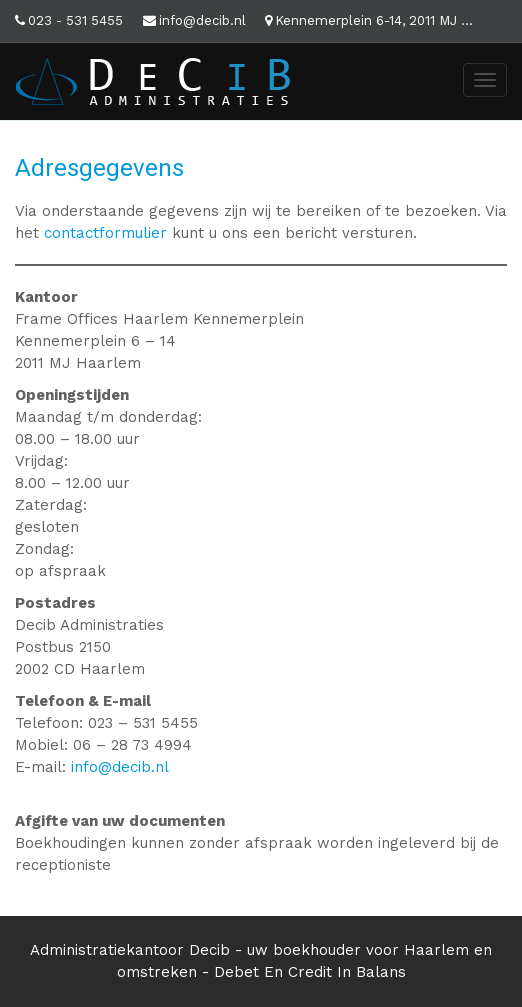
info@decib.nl (202, 20)
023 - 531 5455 (75, 20)
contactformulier (105, 233)
